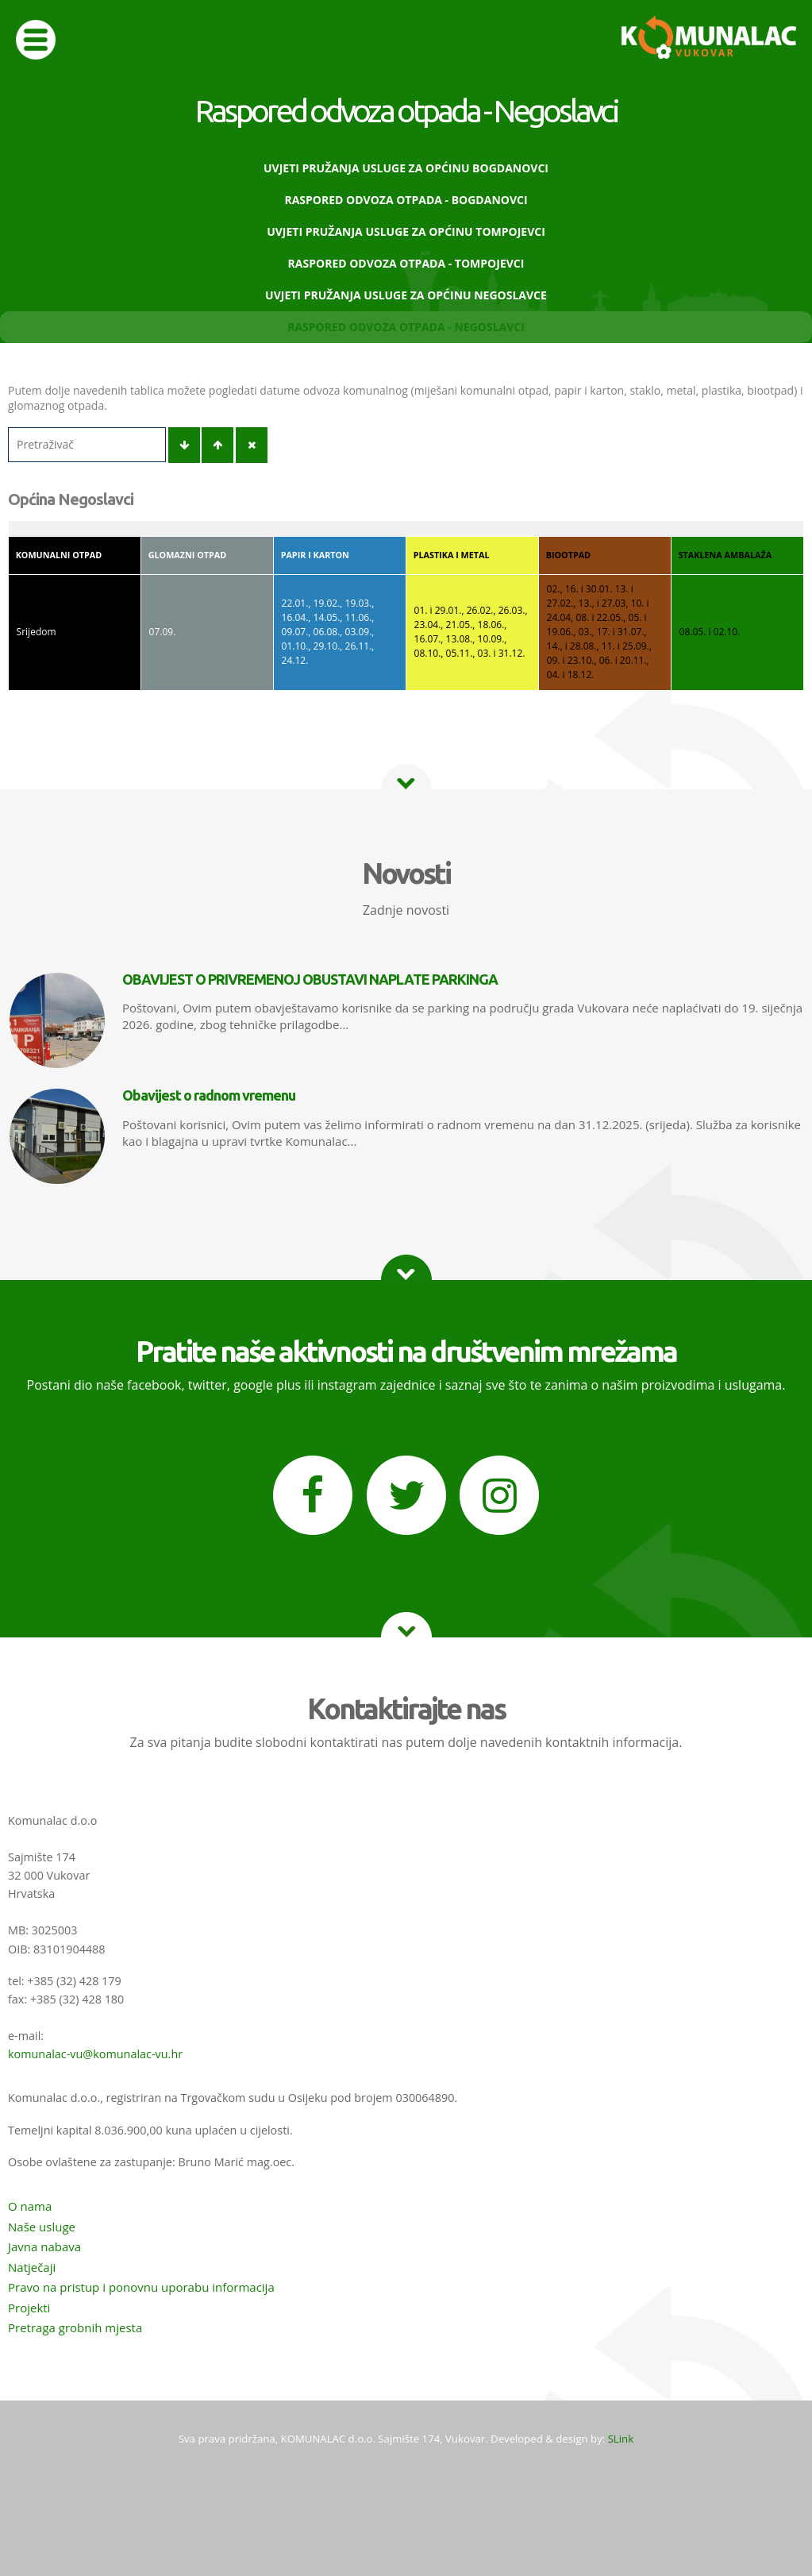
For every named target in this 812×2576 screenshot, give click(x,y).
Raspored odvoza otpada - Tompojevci (406, 263)
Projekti (29, 2308)
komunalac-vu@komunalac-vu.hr (95, 2053)
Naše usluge (41, 2227)
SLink (620, 2438)
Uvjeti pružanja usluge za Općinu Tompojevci (406, 231)
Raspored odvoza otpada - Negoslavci (406, 326)
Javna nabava (44, 2246)
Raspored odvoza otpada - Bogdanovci (405, 199)
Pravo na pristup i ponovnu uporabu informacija (141, 2287)
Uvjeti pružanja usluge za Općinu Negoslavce (406, 295)
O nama (30, 2206)
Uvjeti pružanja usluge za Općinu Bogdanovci (406, 167)
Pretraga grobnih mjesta (75, 2327)
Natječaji (32, 2267)
